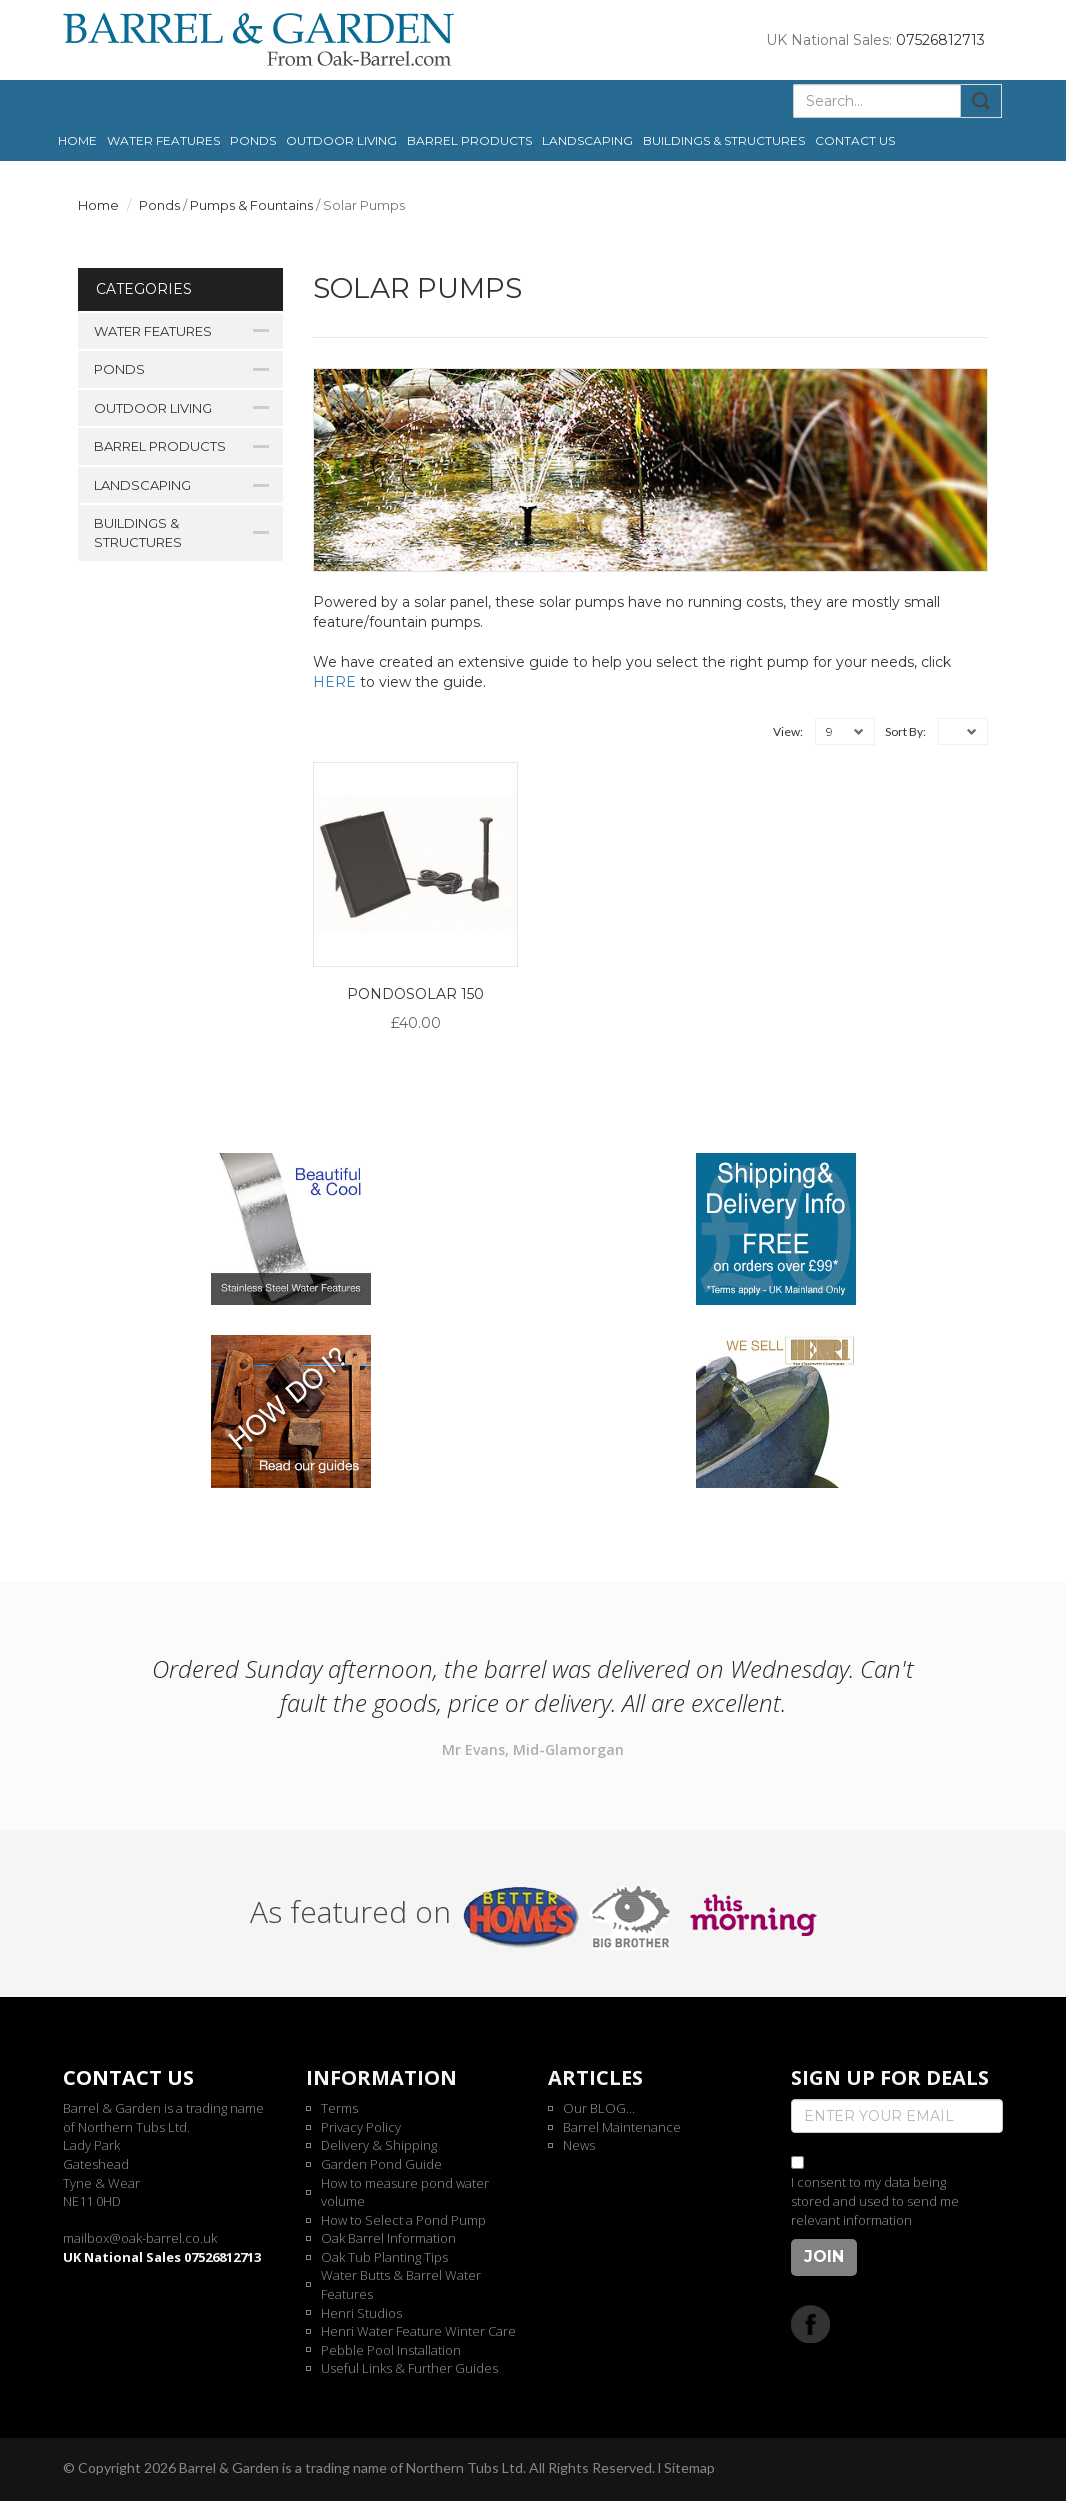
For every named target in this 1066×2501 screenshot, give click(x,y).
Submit (981, 101)
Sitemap (689, 2467)
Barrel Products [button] (469, 140)
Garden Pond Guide (381, 2164)
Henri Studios (361, 2313)
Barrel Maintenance (622, 2127)
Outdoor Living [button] (341, 140)
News (579, 2145)
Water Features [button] (163, 140)
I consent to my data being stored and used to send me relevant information (875, 2200)
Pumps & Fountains (251, 205)
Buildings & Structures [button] (724, 140)
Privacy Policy (361, 2127)
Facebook (810, 2323)
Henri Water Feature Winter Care (418, 2331)
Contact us (855, 140)
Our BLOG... (599, 2108)
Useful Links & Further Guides (409, 2368)
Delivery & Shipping (379, 2145)
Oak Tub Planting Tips (384, 2257)
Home (77, 140)
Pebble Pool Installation (391, 2350)
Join (824, 2256)
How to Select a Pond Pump (403, 2220)
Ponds (159, 205)
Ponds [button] (253, 140)
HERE (334, 682)
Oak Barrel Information (388, 2238)
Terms (339, 2108)
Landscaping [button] (587, 140)
